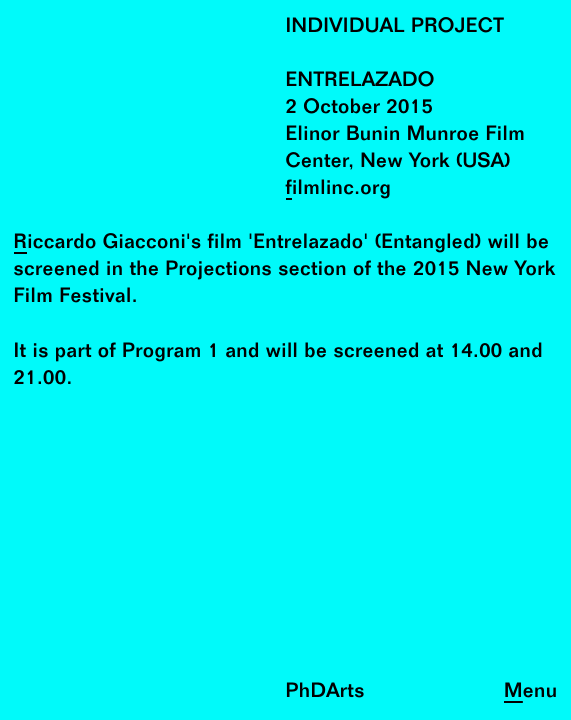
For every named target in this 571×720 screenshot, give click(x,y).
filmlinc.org (339, 189)
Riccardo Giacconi (100, 243)
